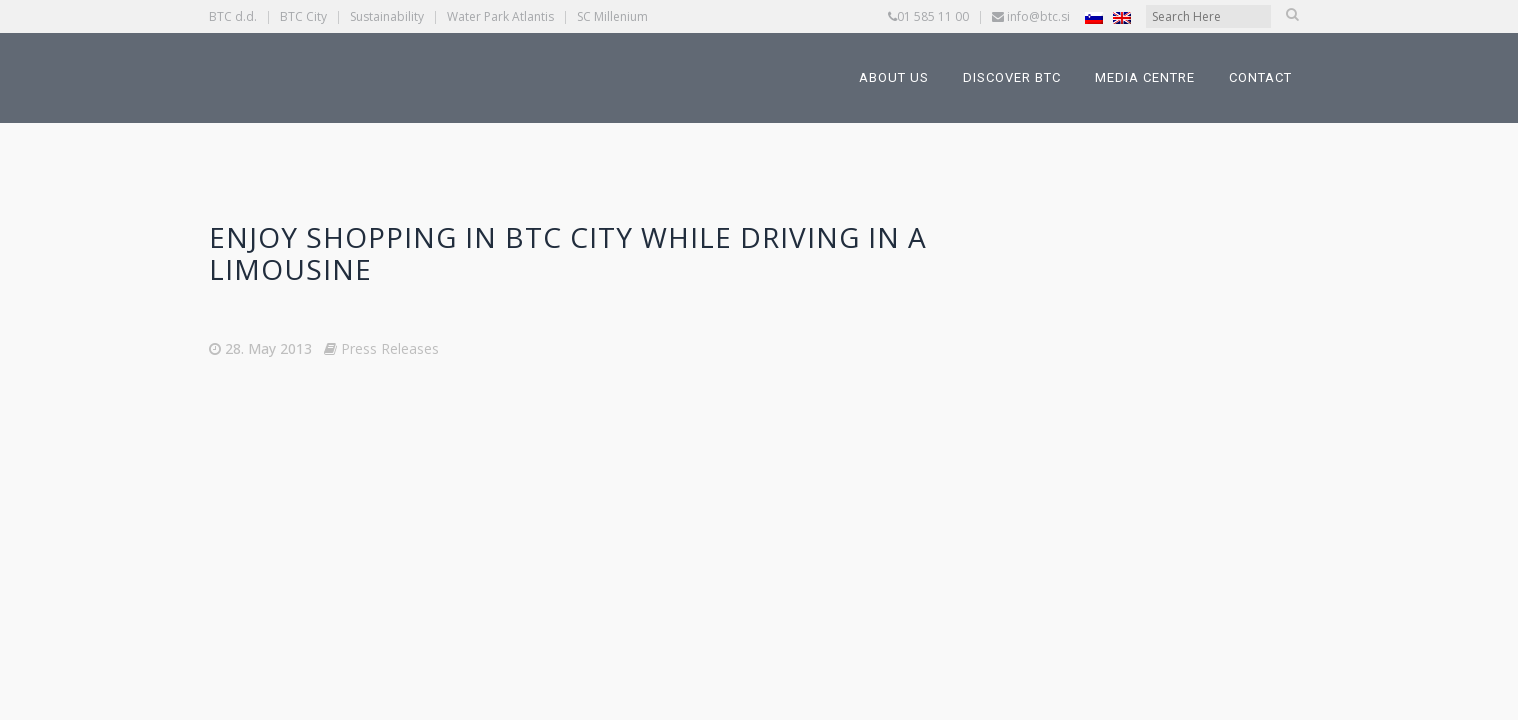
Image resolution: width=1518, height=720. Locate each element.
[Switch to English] (1122, 17)
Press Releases (390, 348)
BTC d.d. (233, 16)
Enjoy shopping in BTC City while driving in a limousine (568, 253)
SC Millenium (612, 16)
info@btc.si (1038, 16)
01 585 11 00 (933, 16)
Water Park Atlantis (500, 16)
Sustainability (387, 16)
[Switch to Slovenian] (1094, 17)
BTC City (303, 16)
